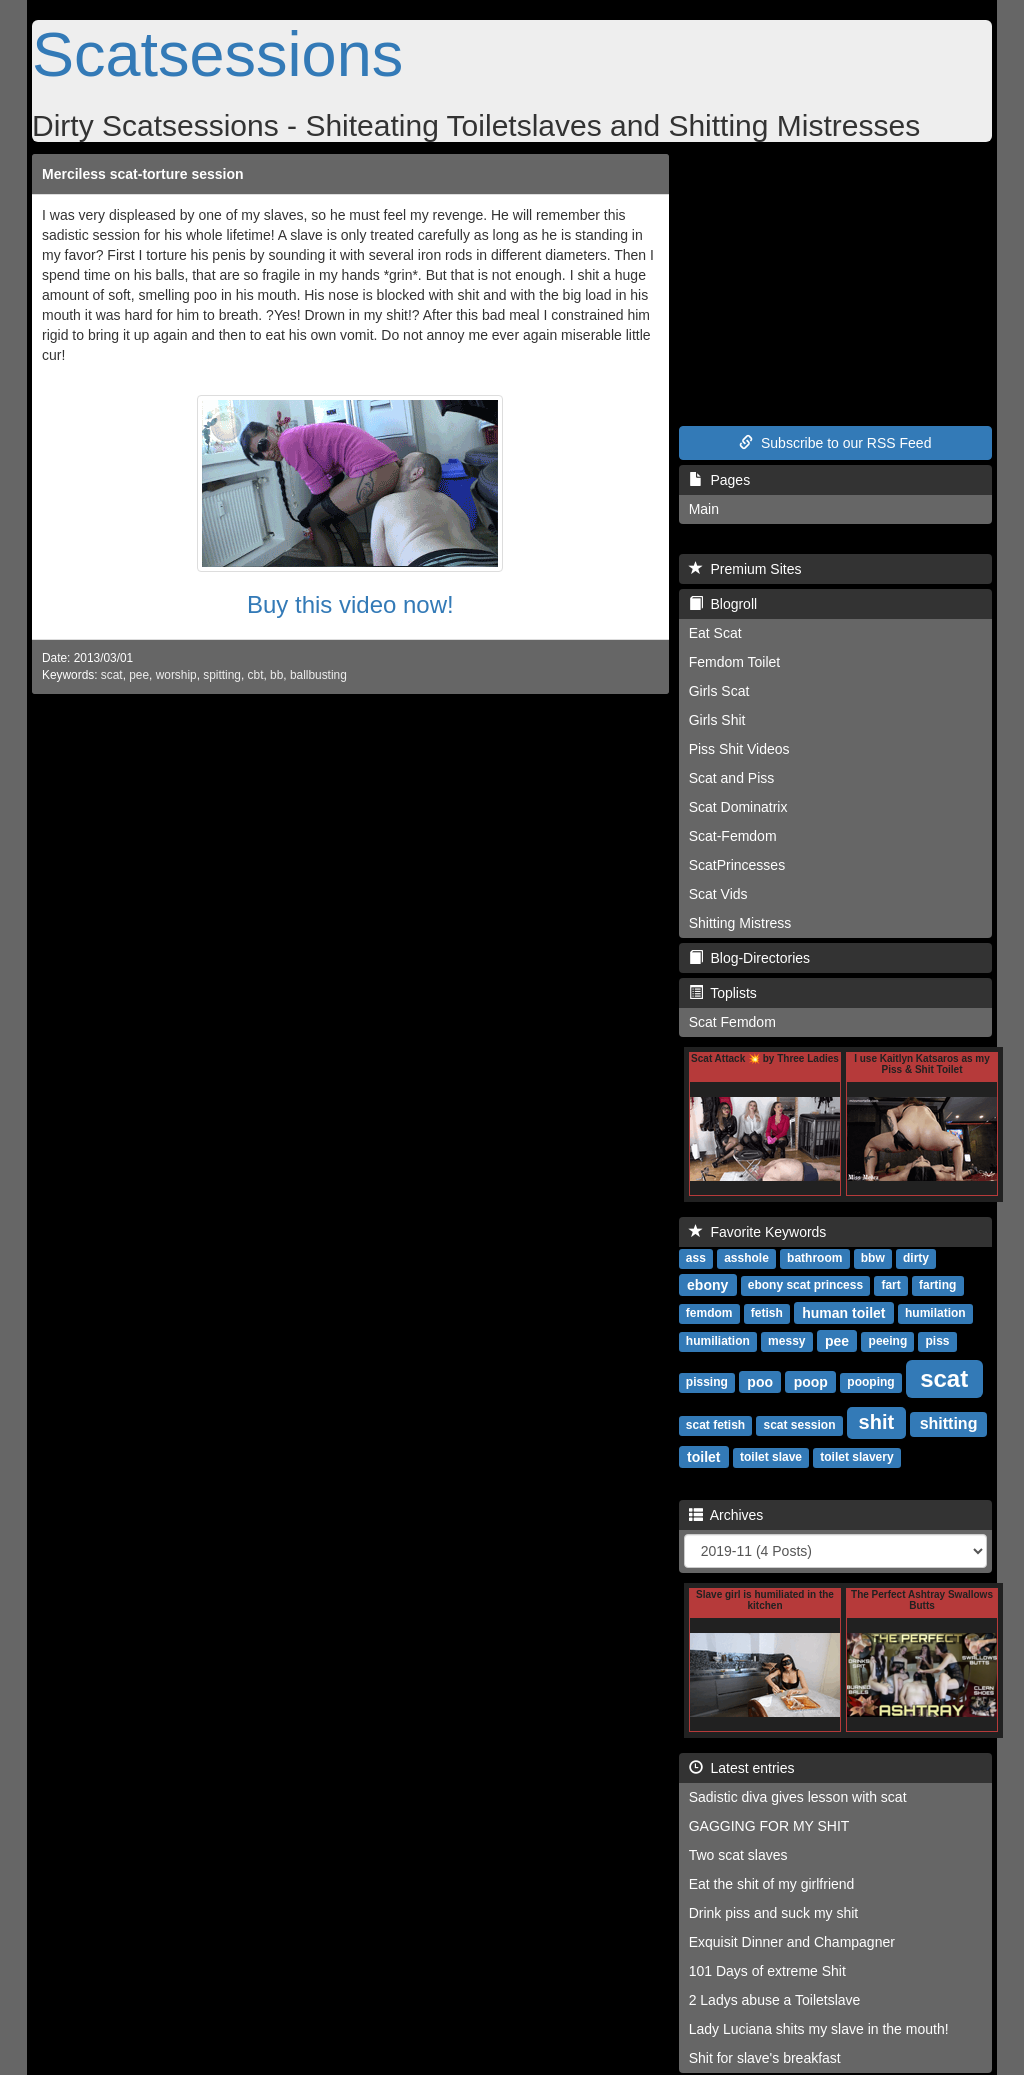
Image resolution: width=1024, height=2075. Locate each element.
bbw (873, 1258)
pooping (870, 1382)
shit (877, 1422)
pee (139, 675)
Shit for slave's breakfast (765, 2058)
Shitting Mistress (740, 923)
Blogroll (723, 604)
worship (176, 675)
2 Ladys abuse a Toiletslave (775, 2000)
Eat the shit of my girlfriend (772, 1884)
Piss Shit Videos (739, 749)
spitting (222, 675)
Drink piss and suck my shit (774, 1913)
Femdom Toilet (735, 662)
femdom (709, 1313)
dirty (916, 1258)
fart (890, 1285)
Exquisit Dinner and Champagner (792, 1942)
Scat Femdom (732, 1022)
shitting (949, 1423)
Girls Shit (717, 720)
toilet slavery (856, 1457)
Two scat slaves (738, 1855)
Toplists (723, 993)
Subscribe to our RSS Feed (835, 443)
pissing (707, 1382)
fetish (767, 1313)
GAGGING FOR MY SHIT (769, 1826)
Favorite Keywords (758, 1232)
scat (112, 675)
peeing (888, 1341)
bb (276, 675)
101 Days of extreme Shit (767, 1971)
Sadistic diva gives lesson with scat (798, 1797)
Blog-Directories (749, 958)
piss (937, 1341)
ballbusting (318, 675)
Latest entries (742, 1768)
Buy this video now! (350, 604)
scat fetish (715, 1425)
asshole (746, 1258)
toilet (703, 1456)
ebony (707, 1284)
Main (704, 509)
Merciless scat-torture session (143, 174)
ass (696, 1258)
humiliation (718, 1341)
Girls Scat (719, 691)
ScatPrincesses (737, 865)
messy (786, 1341)
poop (811, 1381)
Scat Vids (718, 894)
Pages (719, 480)
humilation (935, 1313)
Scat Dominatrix (738, 807)
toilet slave (771, 1457)
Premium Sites (745, 569)
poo (760, 1381)
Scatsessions (217, 54)
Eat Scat (715, 633)
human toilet (843, 1312)
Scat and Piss (732, 778)
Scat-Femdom (733, 836)
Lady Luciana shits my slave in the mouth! (819, 2029)
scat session (799, 1425)
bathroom (814, 1258)
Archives (726, 1515)
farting (937, 1285)
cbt (256, 675)
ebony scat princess (805, 1285)
